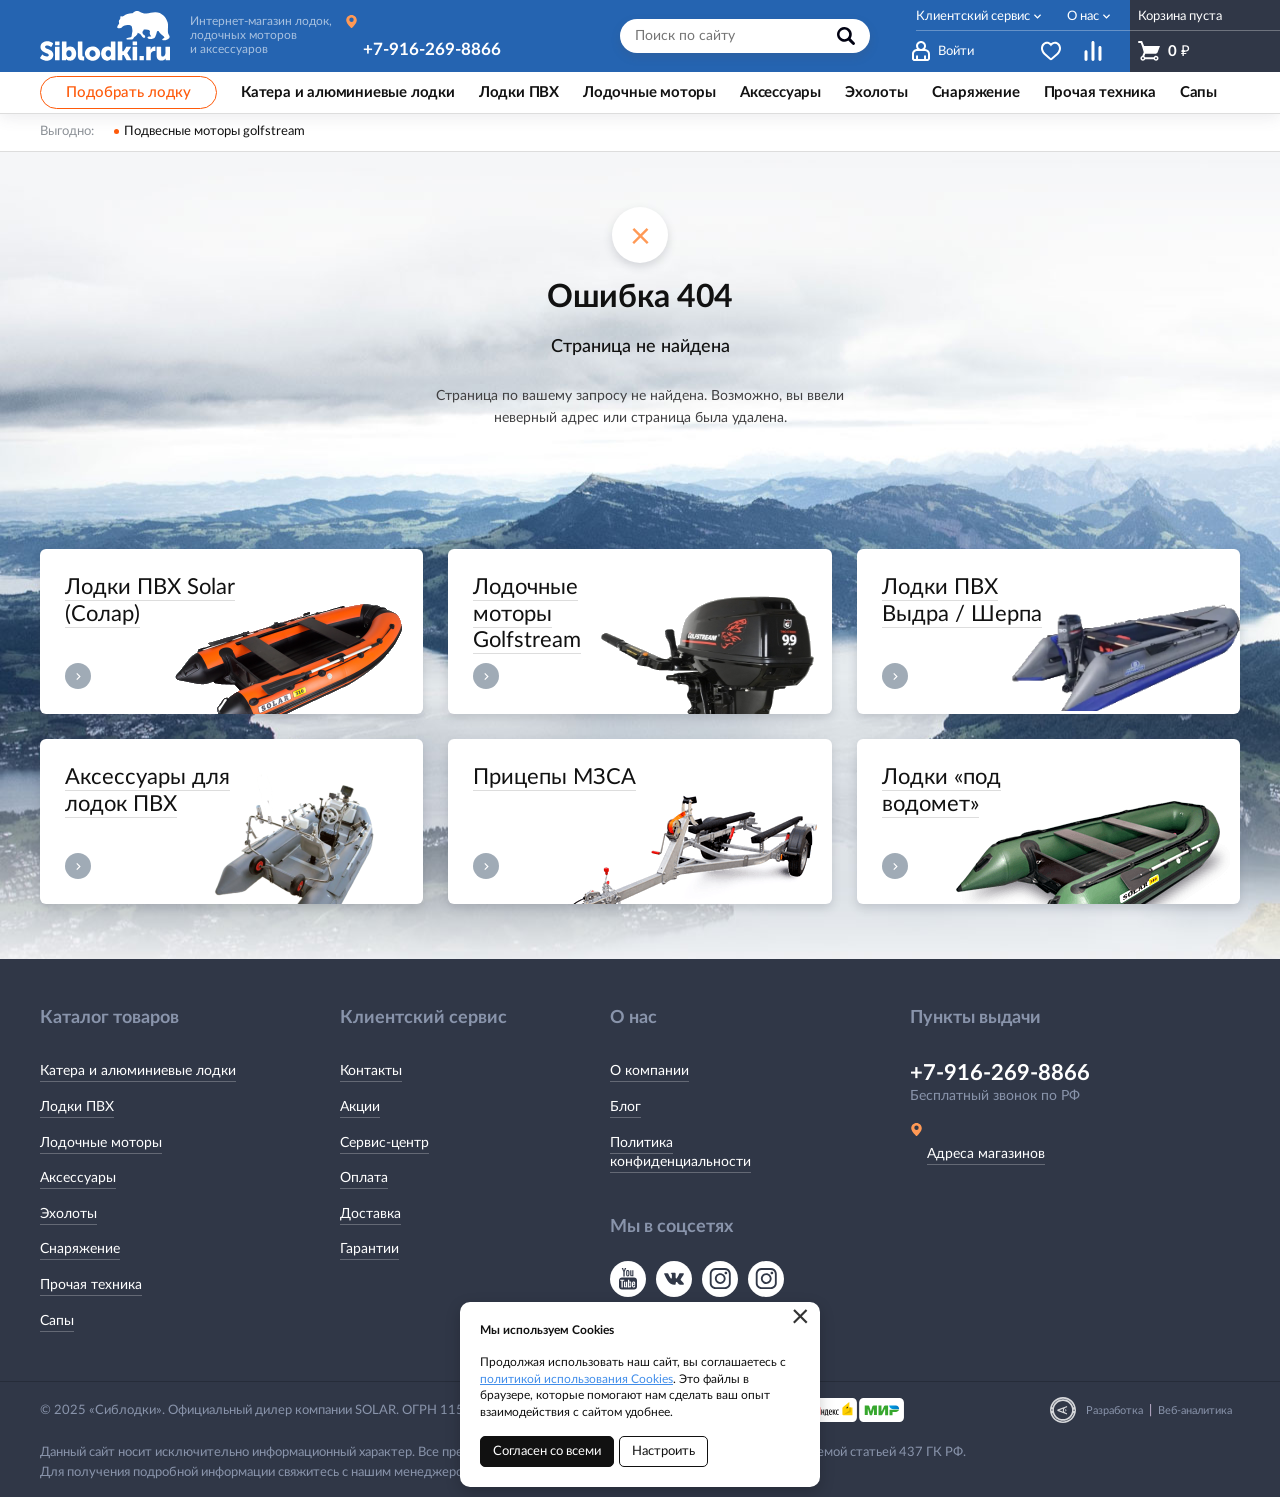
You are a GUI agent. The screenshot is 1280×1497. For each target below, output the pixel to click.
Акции (360, 1107)
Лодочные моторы (101, 1143)
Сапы (57, 1321)
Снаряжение (80, 1249)
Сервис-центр (384, 1143)
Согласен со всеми (547, 1451)
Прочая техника (91, 1285)
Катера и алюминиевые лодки (138, 1071)
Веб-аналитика (1195, 1410)
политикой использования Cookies (576, 1379)
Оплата (364, 1178)
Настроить (663, 1451)
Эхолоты (68, 1214)
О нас (1083, 16)
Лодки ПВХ (77, 1107)
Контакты (371, 1071)
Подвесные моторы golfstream (214, 131)
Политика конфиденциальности (680, 1153)
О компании (649, 1071)
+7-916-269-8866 (432, 49)
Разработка (1114, 1410)
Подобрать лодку (128, 92)
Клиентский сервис (973, 16)
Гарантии (369, 1249)
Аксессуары (78, 1178)
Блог (625, 1107)
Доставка (370, 1214)
